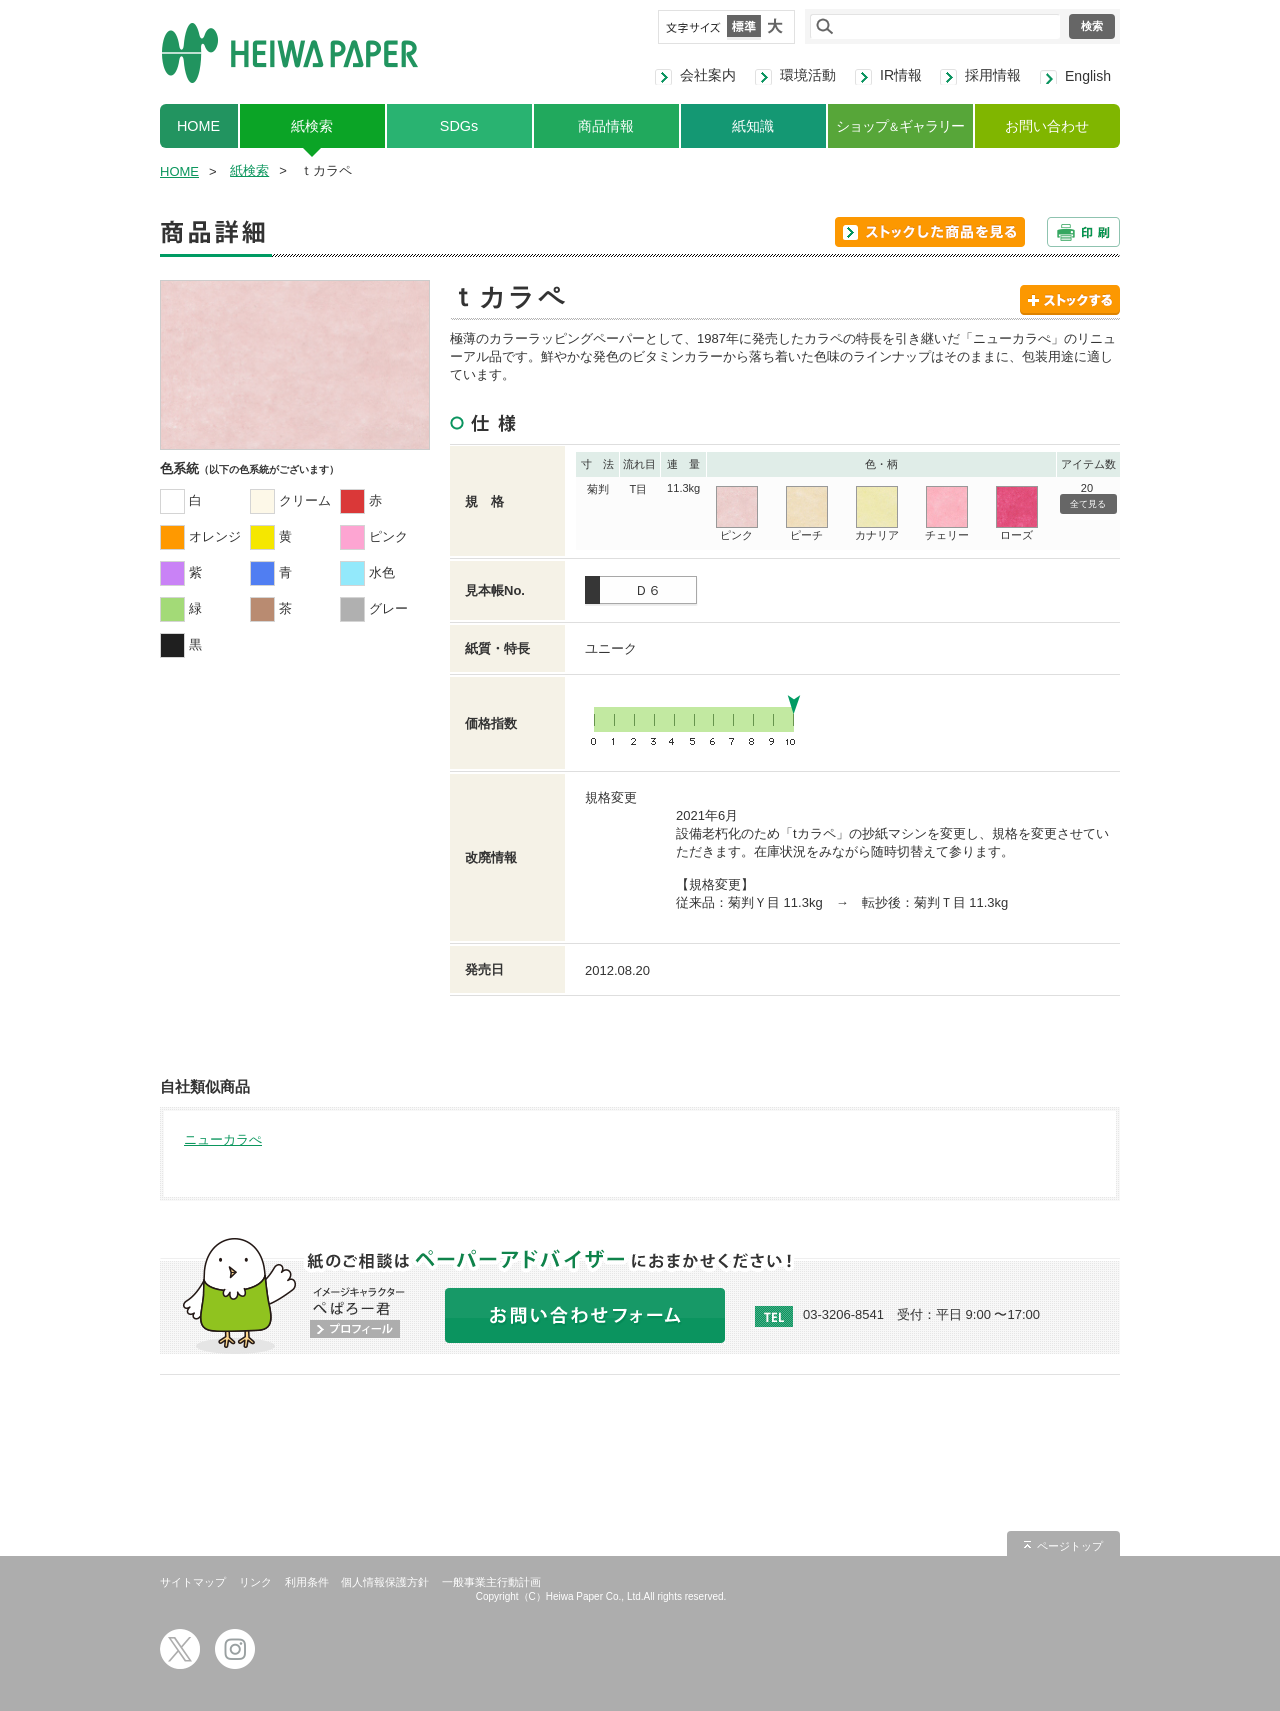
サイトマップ (193, 1582)
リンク (255, 1582)
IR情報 (901, 75)
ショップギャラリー (899, 126)
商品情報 (606, 126)
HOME (198, 126)
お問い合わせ (1047, 126)
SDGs (459, 126)
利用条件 (307, 1582)
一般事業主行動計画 (491, 1582)
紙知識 (753, 126)
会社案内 (708, 75)
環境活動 (808, 75)
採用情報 (993, 75)
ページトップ (1070, 1546)
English (1088, 76)
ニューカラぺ (223, 1139)
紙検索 (312, 126)
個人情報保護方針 (385, 1582)
